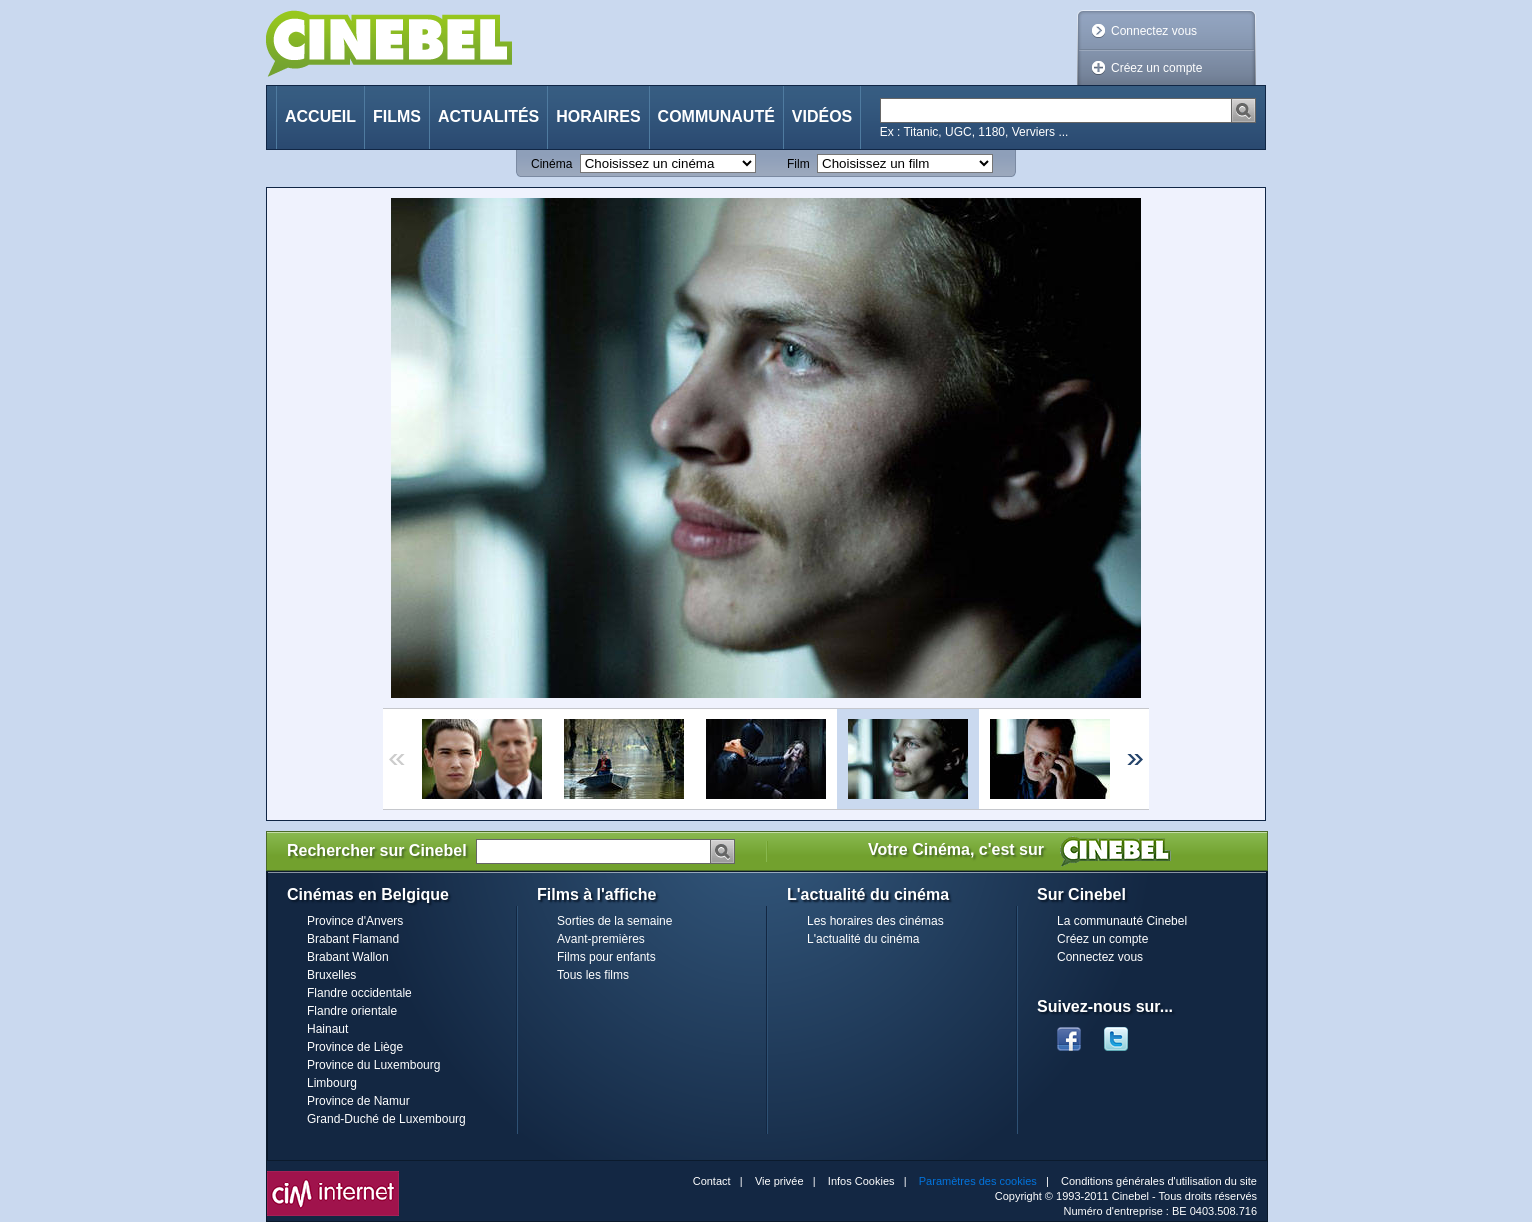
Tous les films (593, 975)
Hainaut (327, 1029)
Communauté (716, 116)
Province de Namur (358, 1101)
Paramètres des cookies (978, 1181)
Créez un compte (1156, 68)
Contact (712, 1181)
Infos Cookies (861, 1181)
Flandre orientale (352, 1011)
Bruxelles (331, 975)
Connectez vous (1154, 31)
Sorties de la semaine (614, 921)
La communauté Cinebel (1122, 921)
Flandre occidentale (359, 993)
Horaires (598, 116)
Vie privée (779, 1181)
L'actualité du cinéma (863, 939)
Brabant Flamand (353, 939)
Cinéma (551, 164)
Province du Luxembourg (373, 1065)
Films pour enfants (606, 957)
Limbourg (332, 1083)
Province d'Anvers (355, 921)
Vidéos (822, 116)
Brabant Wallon (348, 957)
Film (798, 164)
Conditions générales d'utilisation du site (1159, 1181)
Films (397, 116)
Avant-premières (601, 939)
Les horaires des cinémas (875, 921)
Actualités (488, 116)
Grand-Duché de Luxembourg (386, 1119)
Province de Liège (355, 1047)
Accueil (320, 116)
